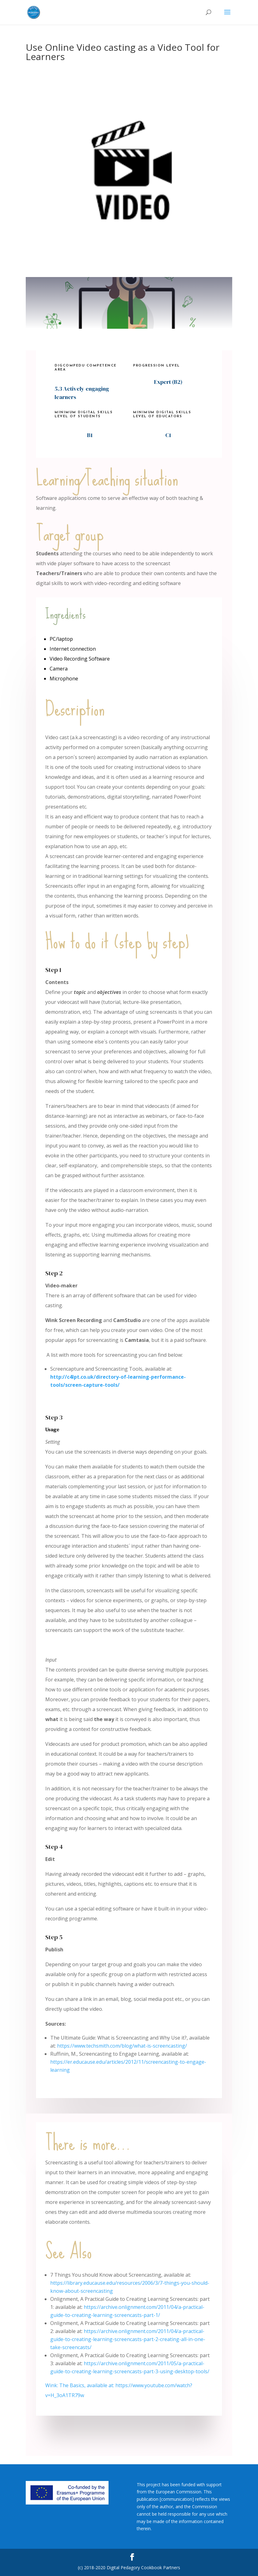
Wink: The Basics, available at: (80, 2385)
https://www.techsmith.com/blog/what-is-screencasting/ (122, 2045)
